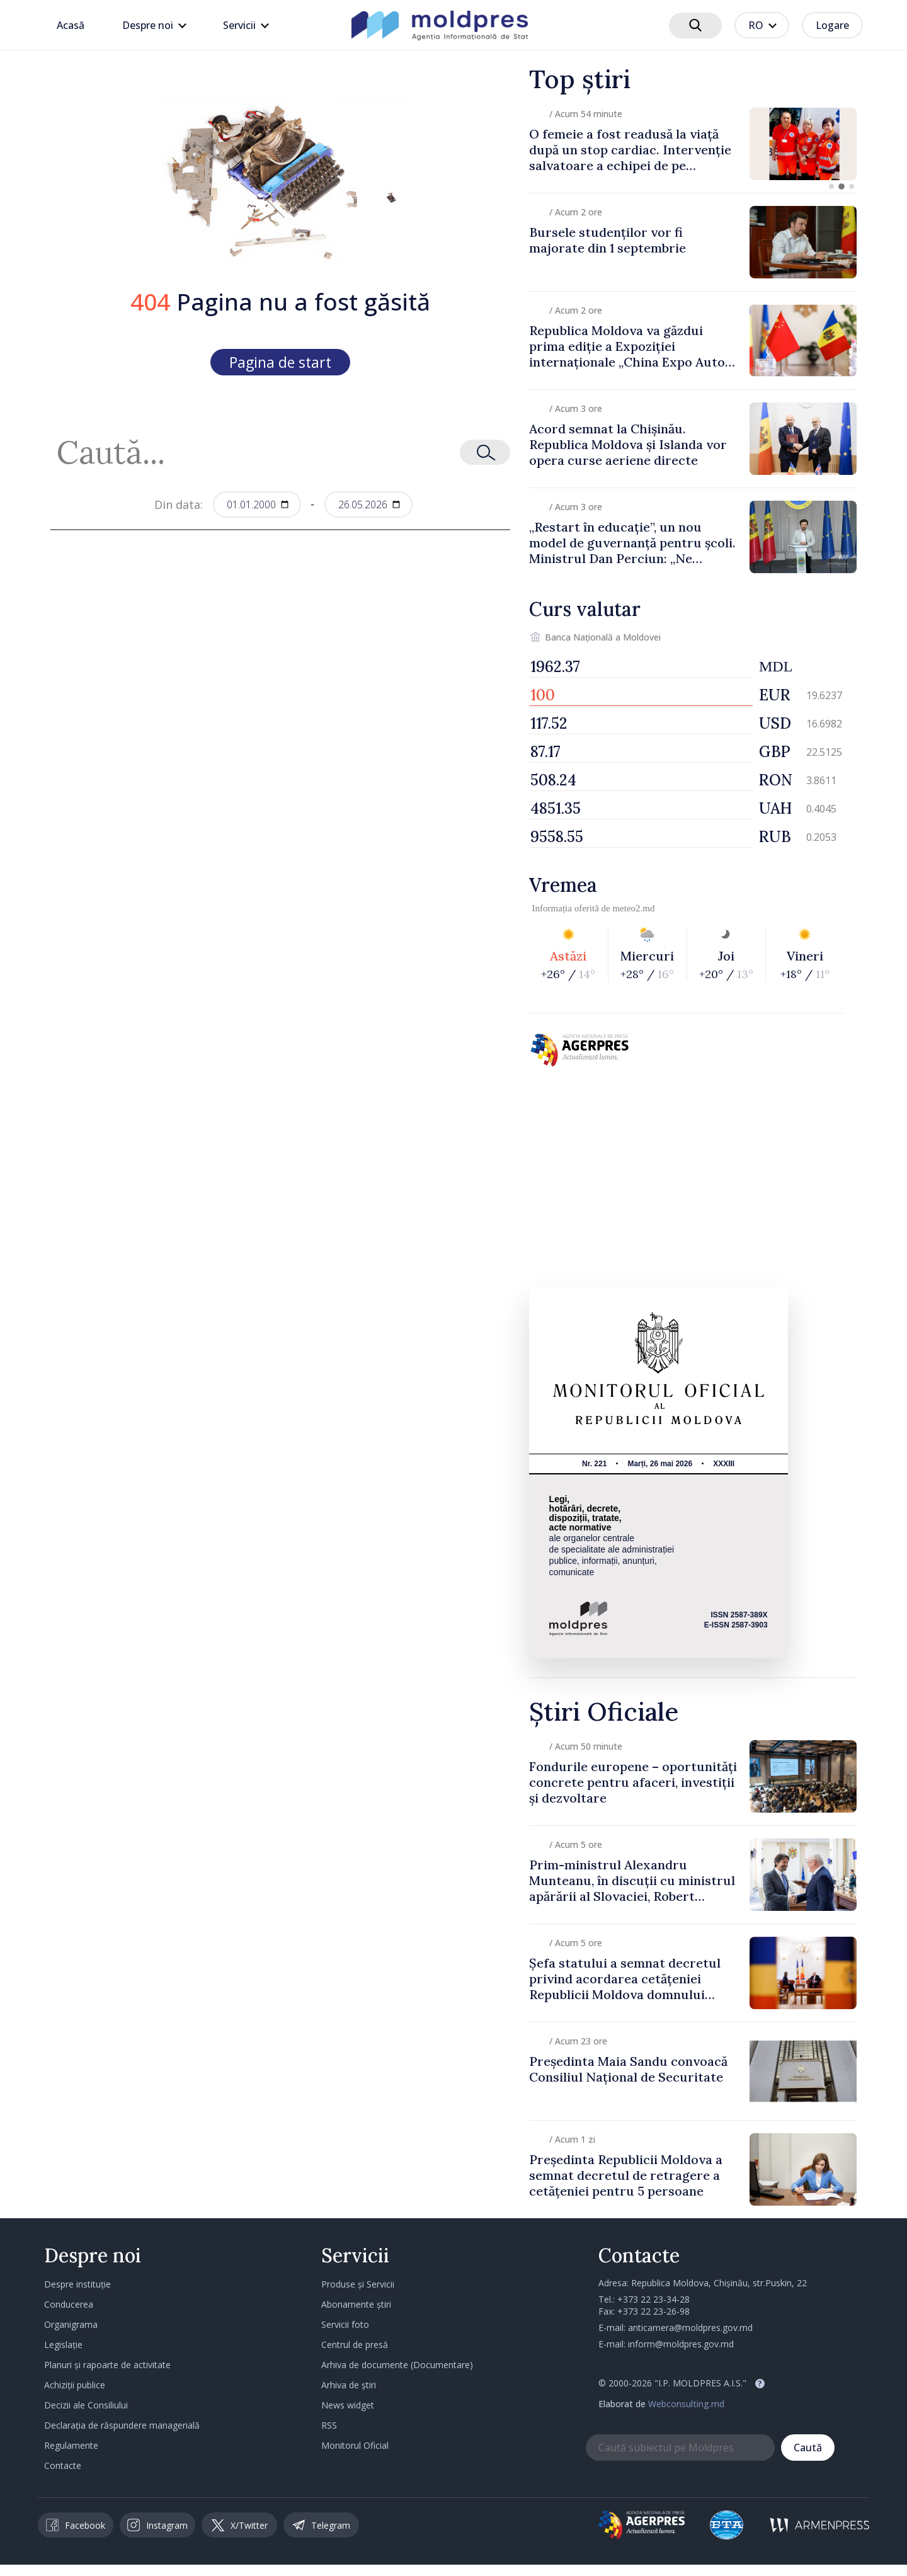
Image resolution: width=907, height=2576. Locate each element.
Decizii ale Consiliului (86, 2405)
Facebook (75, 2525)
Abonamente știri (356, 2304)
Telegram (321, 2525)
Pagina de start (280, 362)
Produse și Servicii (357, 2284)
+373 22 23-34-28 (653, 2299)
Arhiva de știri (348, 2385)
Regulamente (71, 2445)
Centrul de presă (354, 2345)
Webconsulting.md (686, 2404)
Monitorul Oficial (355, 2445)
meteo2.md (633, 908)
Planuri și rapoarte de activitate (107, 2365)
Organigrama (71, 2324)
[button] (831, 186)
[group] (693, 144)
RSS (329, 2425)
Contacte (62, 2465)
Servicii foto (345, 2324)
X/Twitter (240, 2525)
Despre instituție (77, 2284)
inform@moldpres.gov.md (681, 2344)
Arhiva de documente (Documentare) (397, 2365)
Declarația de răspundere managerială (122, 2425)
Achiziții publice (74, 2385)
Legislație (63, 2345)
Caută (808, 2447)
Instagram (157, 2525)
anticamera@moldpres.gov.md (690, 2328)
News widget (347, 2405)
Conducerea (68, 2304)
